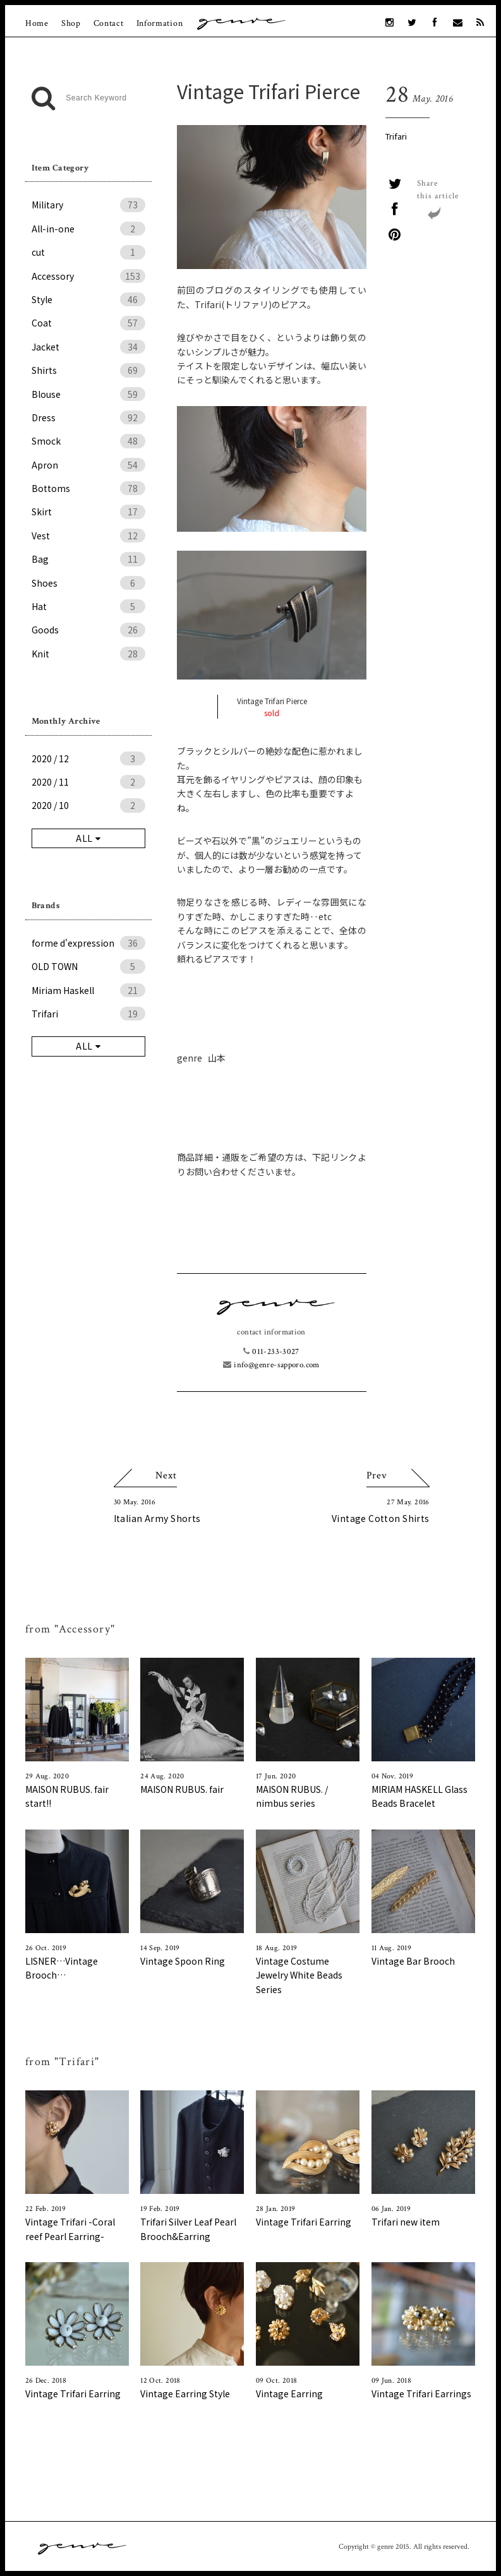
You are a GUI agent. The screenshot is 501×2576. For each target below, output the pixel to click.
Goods (88, 630)
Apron (88, 465)
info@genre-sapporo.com (271, 1365)
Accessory (88, 276)
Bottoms (88, 488)
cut (88, 252)
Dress (88, 417)
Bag (88, 559)
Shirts (88, 370)
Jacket (88, 347)
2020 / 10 (88, 805)
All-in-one (88, 229)
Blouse (88, 394)
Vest (88, 535)
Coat (88, 323)
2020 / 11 (88, 782)
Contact (109, 23)
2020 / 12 (88, 758)
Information (159, 23)
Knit (88, 654)
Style (88, 299)
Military (88, 205)
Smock (88, 441)
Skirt (88, 511)
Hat (88, 606)
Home (37, 23)
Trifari (396, 136)
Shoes (88, 583)
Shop (71, 23)
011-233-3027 (271, 1351)
